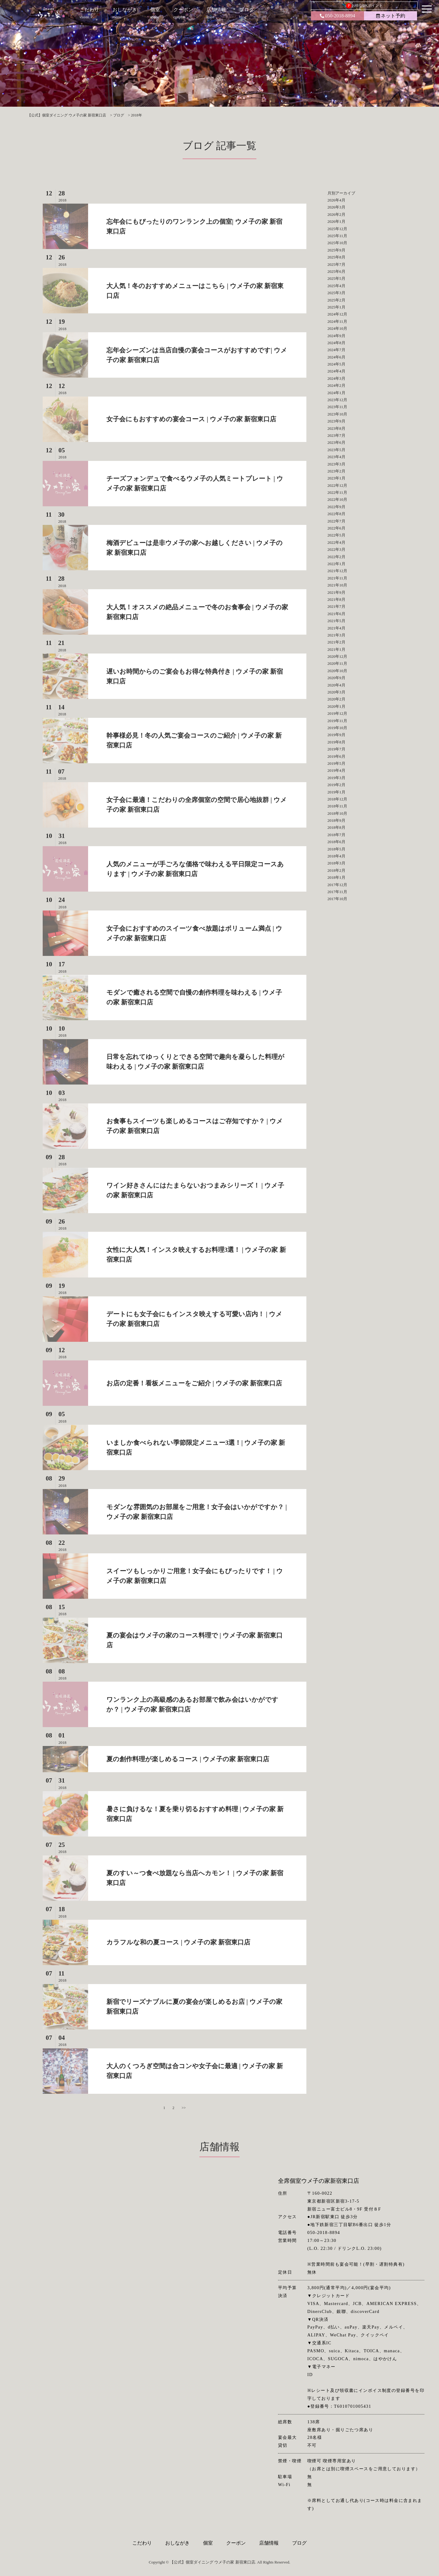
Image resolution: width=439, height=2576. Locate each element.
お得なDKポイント (364, 6)
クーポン (236, 2543)
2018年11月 (337, 806)
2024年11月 (337, 321)
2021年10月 (337, 585)
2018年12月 (337, 799)
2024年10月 (337, 328)
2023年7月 (336, 435)
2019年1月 (336, 792)
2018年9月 (336, 820)
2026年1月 (336, 221)
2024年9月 (336, 335)
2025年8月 (336, 257)
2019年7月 (336, 749)
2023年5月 (336, 449)
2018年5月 (336, 849)
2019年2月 (336, 784)
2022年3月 (336, 549)
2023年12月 (337, 399)
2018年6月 (336, 841)
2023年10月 (337, 414)
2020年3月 (336, 692)
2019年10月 (337, 727)
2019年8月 (336, 742)
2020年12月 (337, 656)
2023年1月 (336, 478)
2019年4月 (336, 770)
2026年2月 (336, 214)
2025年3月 (336, 292)
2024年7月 (336, 349)
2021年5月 (336, 620)
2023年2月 (336, 471)
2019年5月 (336, 763)
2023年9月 (336, 421)
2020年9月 (336, 677)
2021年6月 (336, 613)
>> (184, 2108)
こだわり (142, 2543)
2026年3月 (336, 207)
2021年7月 (336, 606)
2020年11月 (337, 663)
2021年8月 (336, 599)
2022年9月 (336, 506)
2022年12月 (337, 485)
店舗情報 (269, 2543)
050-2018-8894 (337, 15)
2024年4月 (336, 371)
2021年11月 (337, 578)
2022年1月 (336, 563)
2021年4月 (336, 628)
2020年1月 (336, 706)
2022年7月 (336, 521)
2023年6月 (336, 442)
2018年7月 (336, 834)
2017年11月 (337, 891)
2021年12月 (337, 570)
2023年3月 (336, 464)
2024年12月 (337, 314)
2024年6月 (336, 357)
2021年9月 (336, 592)
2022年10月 (337, 499)
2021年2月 (336, 642)
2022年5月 (336, 535)
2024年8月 (336, 342)
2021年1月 (336, 649)
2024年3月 (336, 378)
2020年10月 (337, 670)
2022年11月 (337, 492)
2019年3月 (336, 777)
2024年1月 (336, 392)
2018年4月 (336, 856)
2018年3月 (336, 863)
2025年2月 (336, 300)
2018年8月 (336, 827)
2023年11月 (337, 406)
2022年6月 (336, 528)
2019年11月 (337, 720)
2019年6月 (336, 756)
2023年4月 (336, 456)
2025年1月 (336, 307)
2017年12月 (337, 884)
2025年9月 (336, 250)
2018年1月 (336, 877)
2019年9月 (336, 734)
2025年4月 (336, 285)
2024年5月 (336, 364)
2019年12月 (337, 713)
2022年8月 (336, 513)
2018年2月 (336, 870)
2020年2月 (336, 699)
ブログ (299, 2543)
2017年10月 (337, 898)
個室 (208, 2543)
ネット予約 (390, 15)
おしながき (177, 2543)
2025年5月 (336, 278)
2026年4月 (336, 200)
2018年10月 (337, 813)
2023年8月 (336, 428)
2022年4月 (336, 542)
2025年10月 (337, 242)
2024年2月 (336, 385)
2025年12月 (337, 228)
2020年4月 (336, 685)
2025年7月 (336, 264)
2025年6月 (336, 271)
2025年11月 (337, 235)
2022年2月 (336, 556)
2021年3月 (336, 635)
